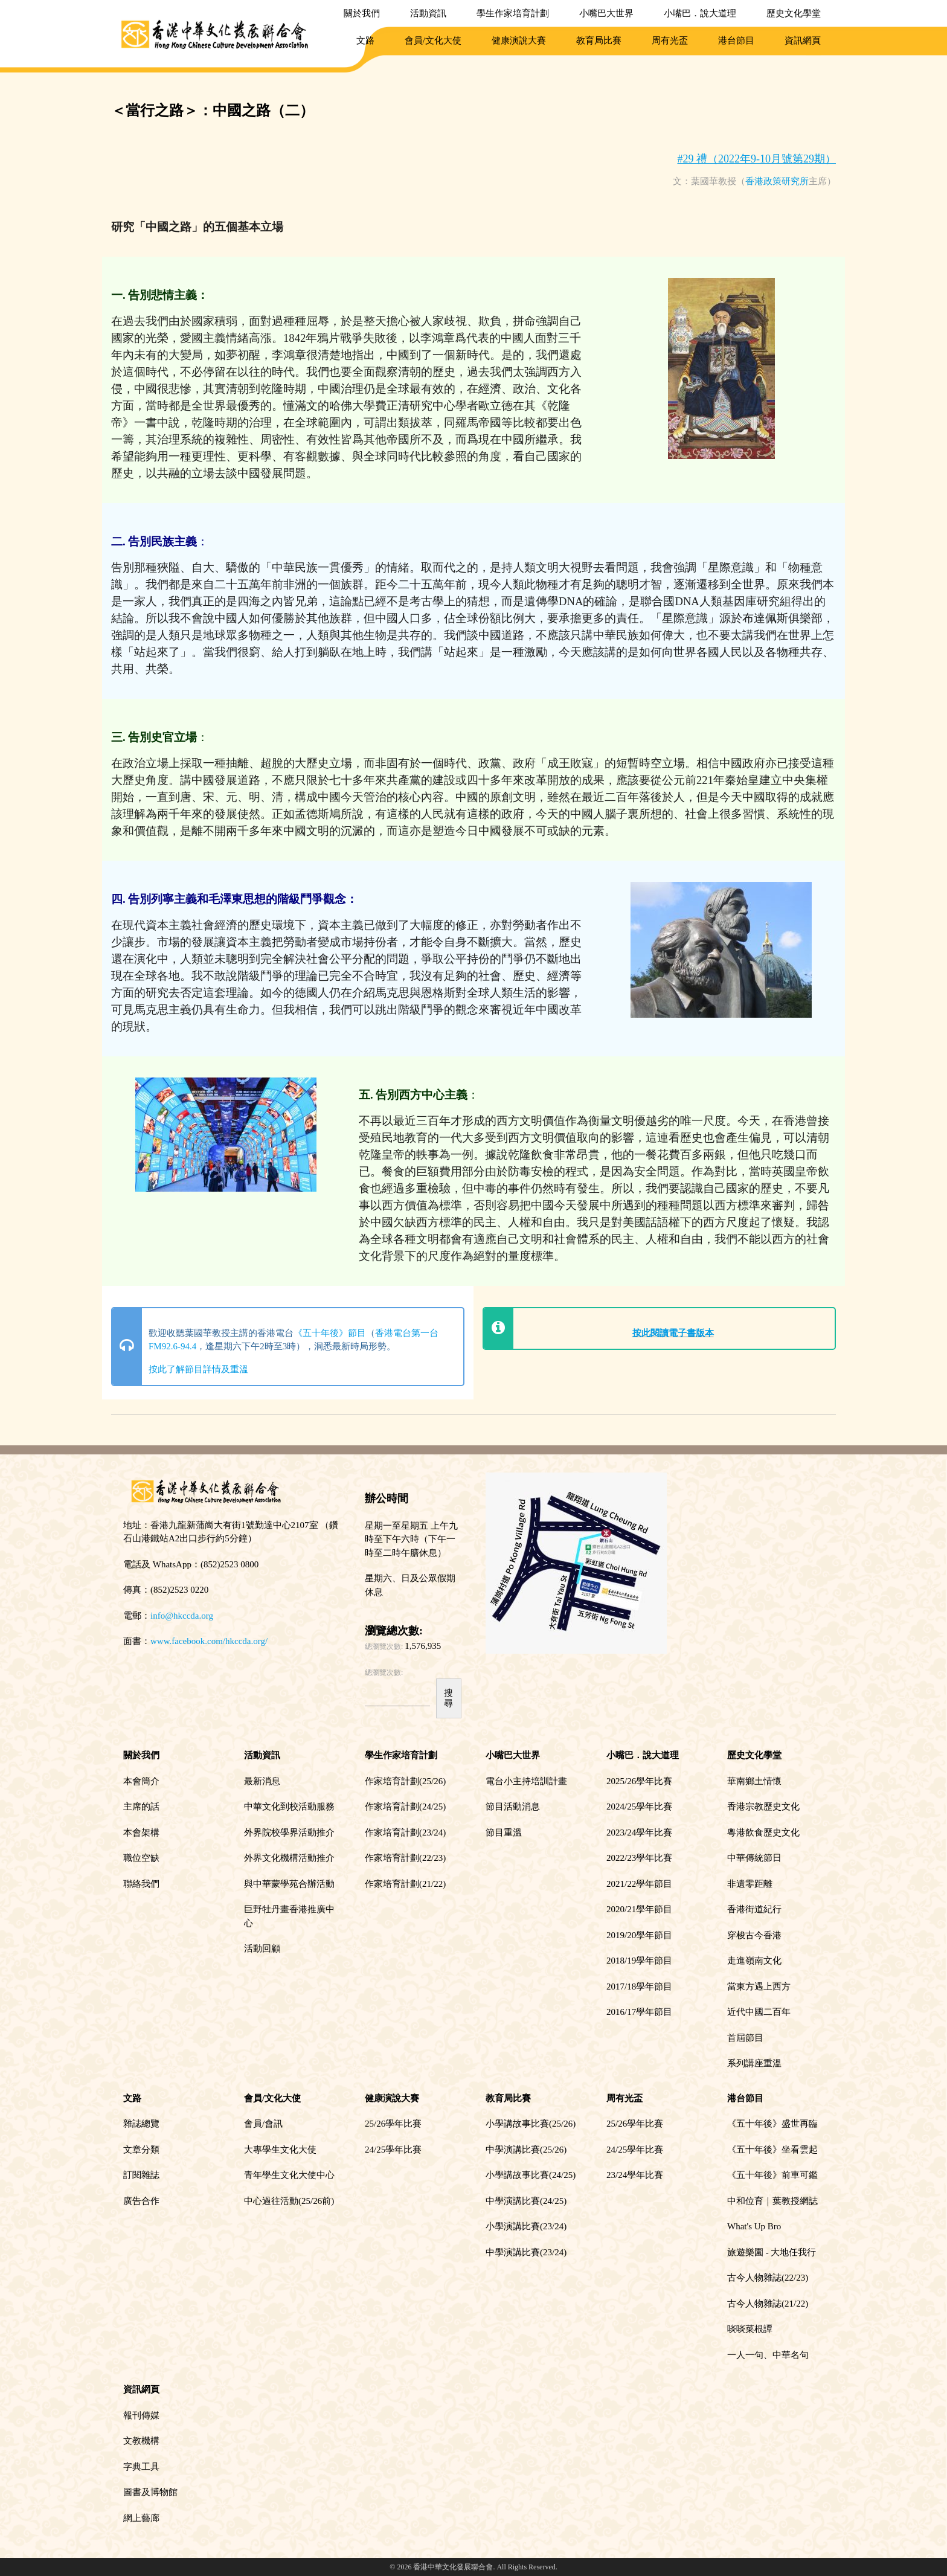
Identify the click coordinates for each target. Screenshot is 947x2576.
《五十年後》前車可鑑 (772, 2175)
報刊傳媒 (141, 2415)
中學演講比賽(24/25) (526, 2201)
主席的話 (141, 1806)
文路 (365, 40)
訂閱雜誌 (141, 2175)
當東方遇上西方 (759, 1986)
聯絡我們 (141, 1884)
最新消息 (262, 1781)
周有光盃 (670, 40)
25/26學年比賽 (393, 2123)
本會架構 (141, 1832)
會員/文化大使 (433, 40)
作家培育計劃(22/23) (405, 1858)
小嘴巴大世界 (606, 13)
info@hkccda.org (181, 1615)
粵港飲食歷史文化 (763, 1832)
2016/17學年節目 (639, 2012)
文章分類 (141, 2149)
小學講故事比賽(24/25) (531, 2175)
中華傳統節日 (754, 1858)
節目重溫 (504, 1832)
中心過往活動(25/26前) (289, 2201)
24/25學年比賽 (393, 2149)
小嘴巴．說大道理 (700, 13)
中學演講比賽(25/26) (526, 2149)
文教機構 (141, 2441)
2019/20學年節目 (639, 1935)
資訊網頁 (803, 40)
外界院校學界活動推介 (289, 1832)
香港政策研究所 (777, 181)
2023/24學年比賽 (639, 1832)
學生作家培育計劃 (513, 13)
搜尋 (448, 1698)
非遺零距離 (749, 1884)
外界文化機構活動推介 (289, 1858)
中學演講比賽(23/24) (526, 2252)
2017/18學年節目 (639, 1986)
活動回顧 (262, 1948)
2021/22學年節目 (639, 1884)
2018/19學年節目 (639, 1960)
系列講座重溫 (754, 2063)
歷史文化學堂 (793, 13)
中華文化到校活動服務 (289, 1806)
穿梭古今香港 (754, 1935)
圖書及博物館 (150, 2492)
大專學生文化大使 (280, 2149)
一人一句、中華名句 (768, 2355)
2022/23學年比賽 (639, 1858)
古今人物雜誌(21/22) (767, 2303)
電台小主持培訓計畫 (526, 1781)
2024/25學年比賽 (639, 1806)
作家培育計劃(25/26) (405, 1781)
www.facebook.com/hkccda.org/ (209, 1641)
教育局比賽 (598, 40)
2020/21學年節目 (639, 1909)
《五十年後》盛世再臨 (772, 2123)
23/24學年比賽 (634, 2175)
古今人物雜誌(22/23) (767, 2277)
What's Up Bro (754, 2226)
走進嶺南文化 (754, 1960)
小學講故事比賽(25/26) (531, 2123)
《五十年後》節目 (330, 1333)
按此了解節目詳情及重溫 (198, 1369)
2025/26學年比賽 (639, 1781)
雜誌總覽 (141, 2123)
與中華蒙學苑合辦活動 (289, 1884)
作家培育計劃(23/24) (405, 1832)
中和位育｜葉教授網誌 (772, 2201)
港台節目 (736, 40)
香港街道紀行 (754, 1909)
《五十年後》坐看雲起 (772, 2149)
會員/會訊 (263, 2123)
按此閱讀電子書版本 (673, 1333)
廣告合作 (141, 2201)
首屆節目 (745, 2038)
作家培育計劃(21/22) (405, 1884)
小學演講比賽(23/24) (526, 2226)
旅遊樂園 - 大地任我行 (772, 2252)
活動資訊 (428, 13)
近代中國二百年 (759, 2012)
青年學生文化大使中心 (289, 2175)
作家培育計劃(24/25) (405, 1806)
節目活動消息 (513, 1806)
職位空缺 (141, 1858)
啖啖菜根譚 (749, 2329)
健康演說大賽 (519, 40)
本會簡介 (141, 1781)
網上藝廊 (141, 2518)
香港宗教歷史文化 (763, 1806)
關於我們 (362, 13)
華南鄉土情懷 (754, 1781)
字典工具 (141, 2467)
